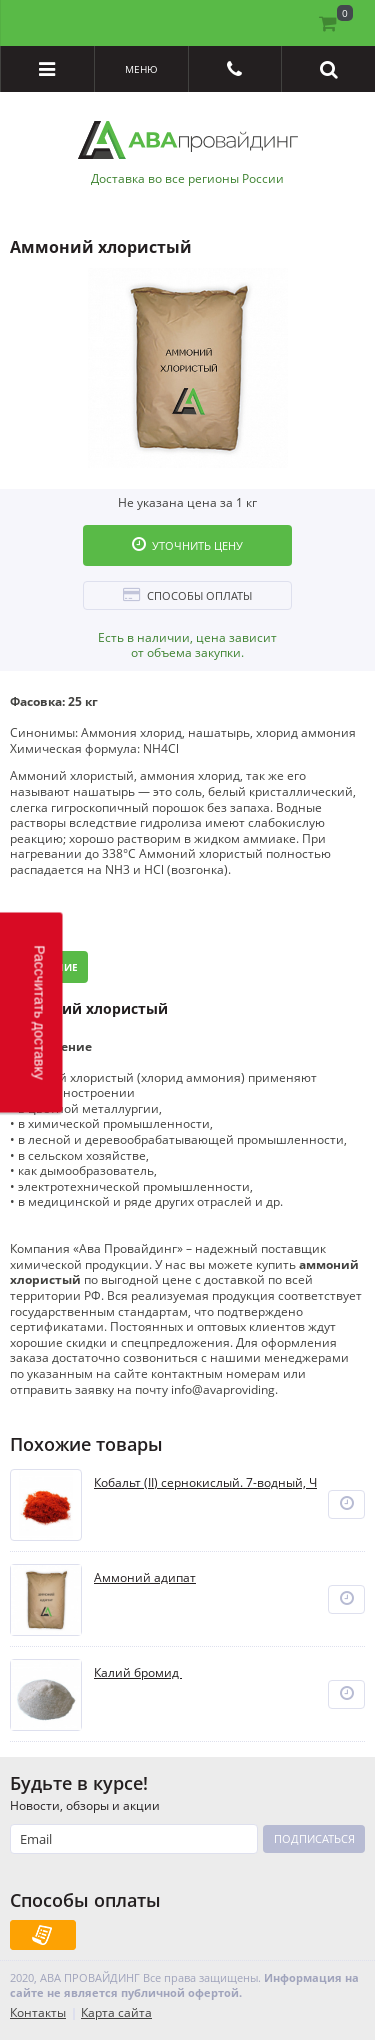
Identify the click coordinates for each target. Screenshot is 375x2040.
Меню (141, 69)
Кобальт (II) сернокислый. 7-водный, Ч (205, 1483)
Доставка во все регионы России (187, 179)
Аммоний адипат (145, 1578)
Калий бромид (138, 1673)
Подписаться (314, 1838)
